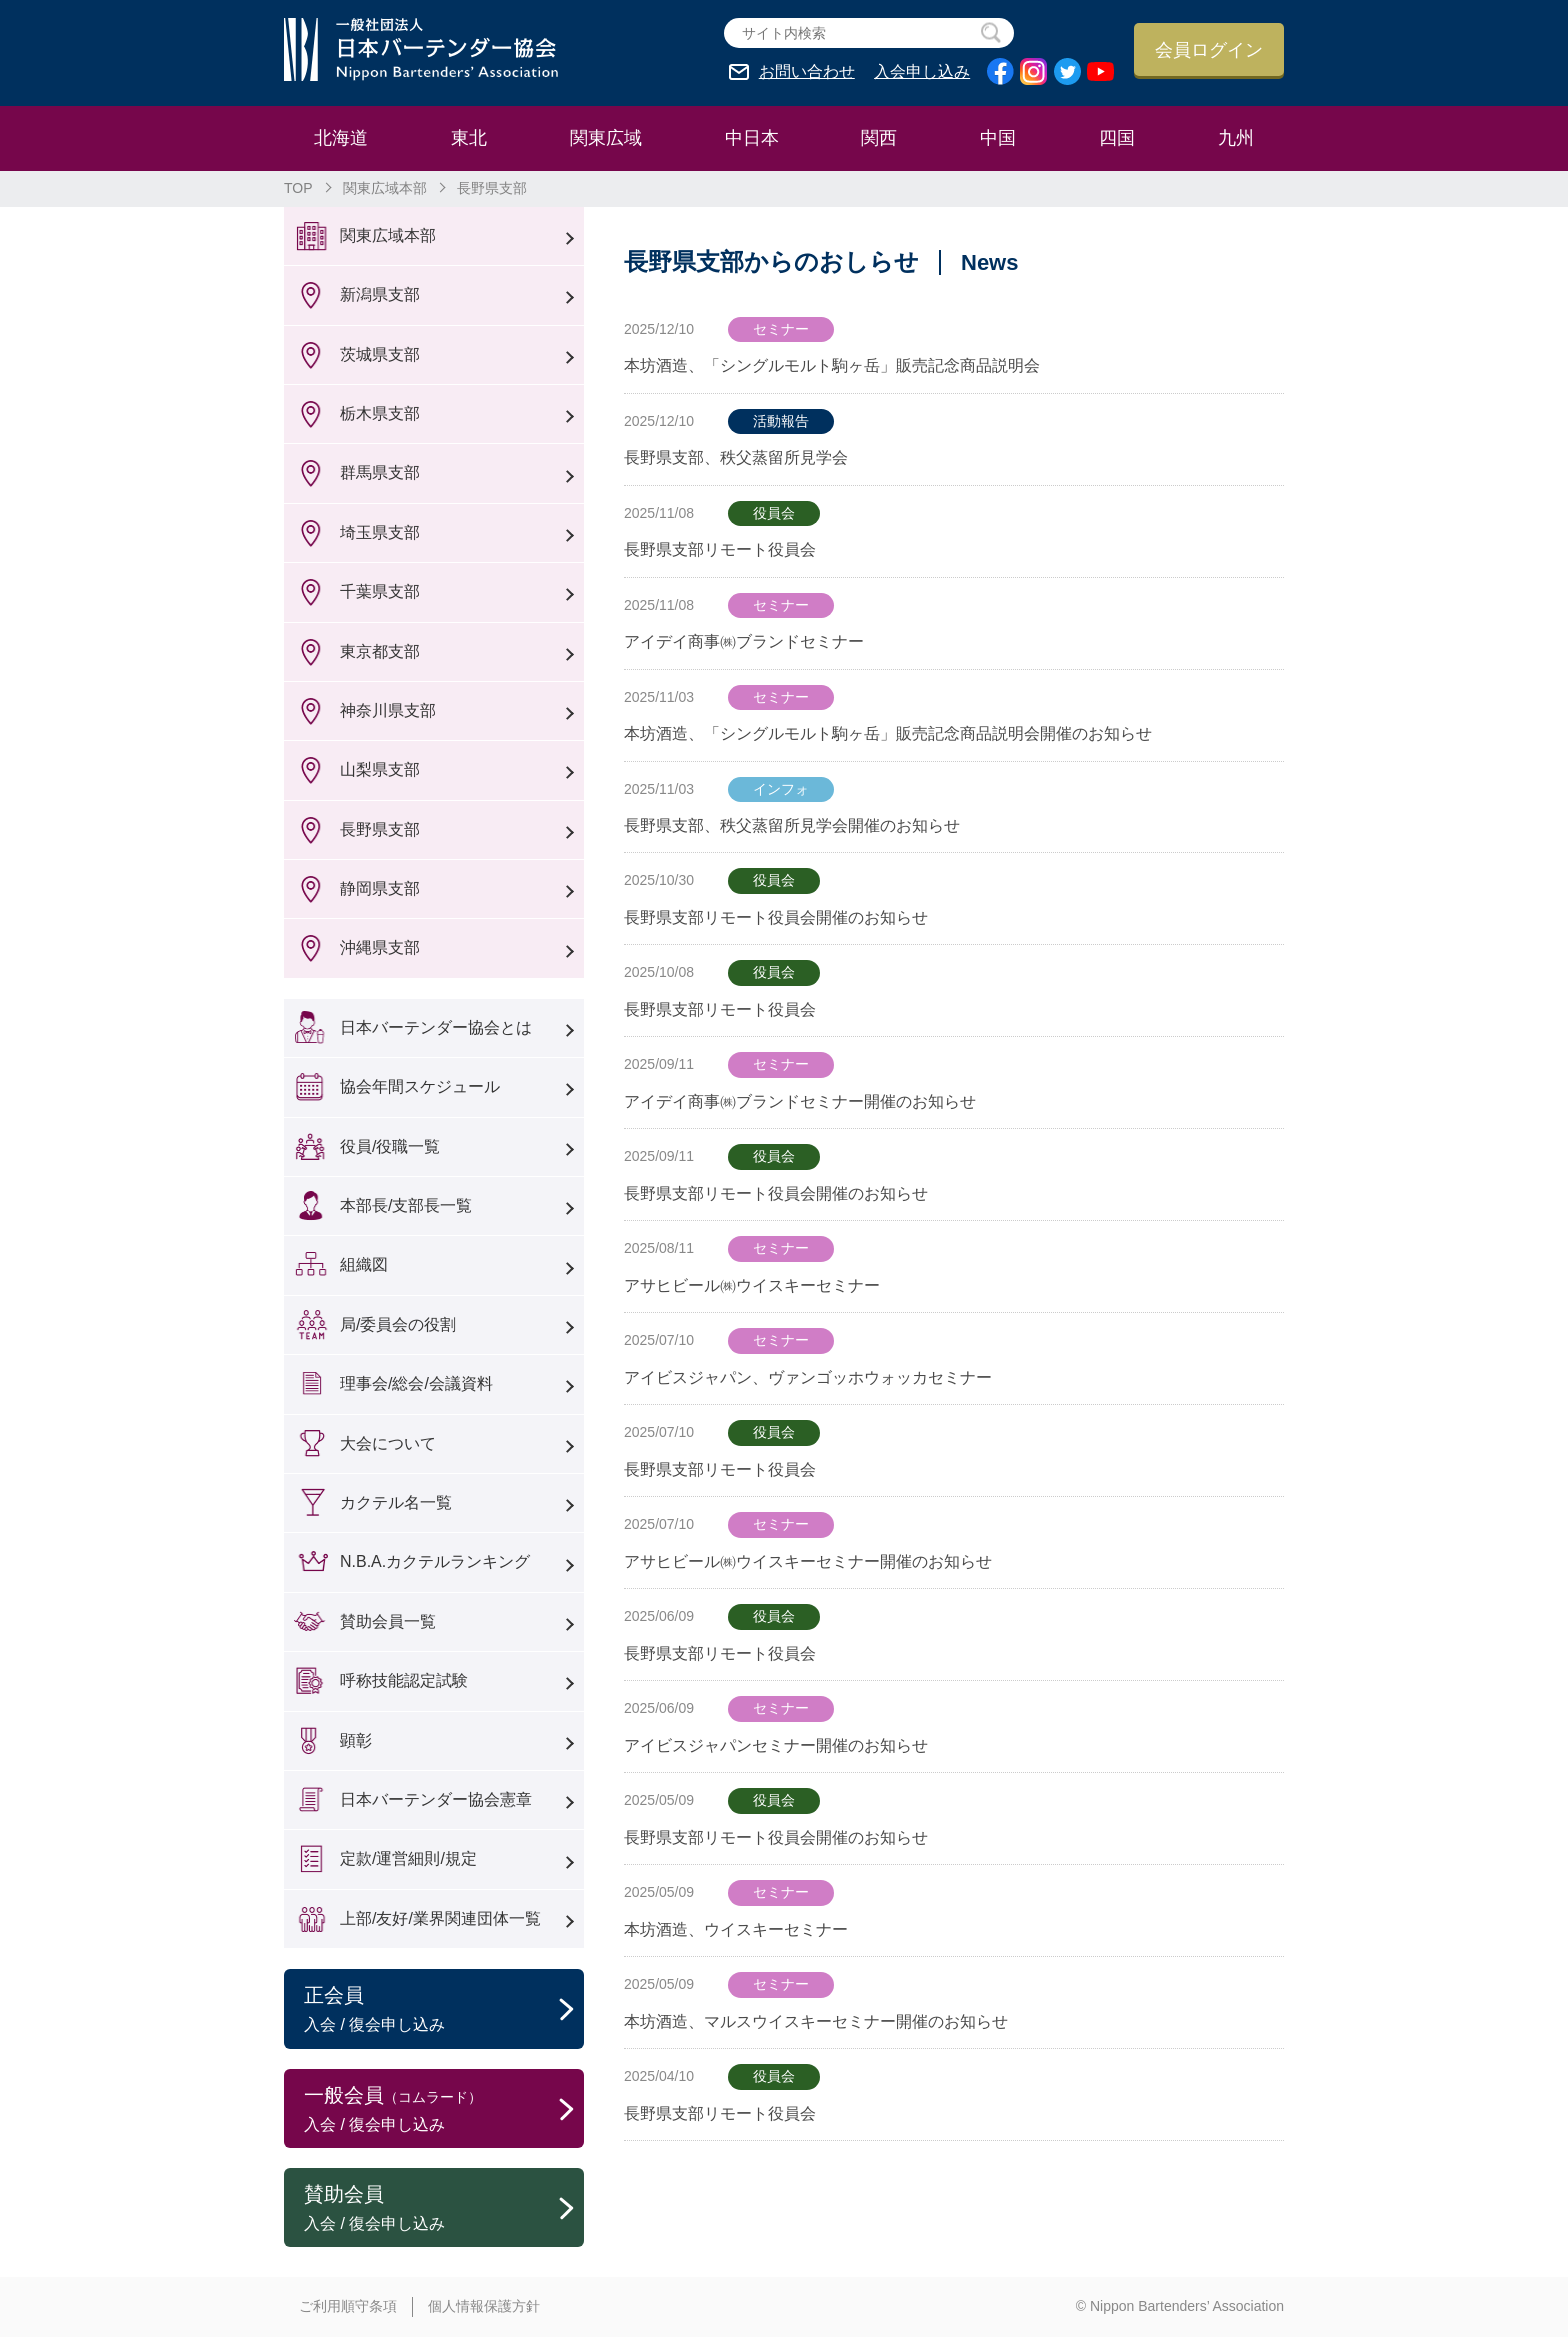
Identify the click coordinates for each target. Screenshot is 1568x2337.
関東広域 (606, 138)
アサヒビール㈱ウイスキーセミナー (752, 1285)
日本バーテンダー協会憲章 (436, 1799)
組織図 (364, 1264)
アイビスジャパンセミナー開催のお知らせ (776, 1745)
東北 (469, 138)
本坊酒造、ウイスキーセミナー (736, 1929)
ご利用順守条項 (348, 2306)
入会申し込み (922, 72)
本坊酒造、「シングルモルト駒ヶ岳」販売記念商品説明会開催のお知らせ (888, 733)
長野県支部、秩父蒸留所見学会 (736, 457)
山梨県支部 (380, 769)
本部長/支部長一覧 (406, 1205)
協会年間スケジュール (420, 1086)
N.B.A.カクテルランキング (435, 1561)
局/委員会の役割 (398, 1324)
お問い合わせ (807, 72)
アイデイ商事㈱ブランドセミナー (744, 641)
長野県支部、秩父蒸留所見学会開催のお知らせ (792, 825)
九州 (1236, 138)
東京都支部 (380, 651)
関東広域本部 (385, 188)
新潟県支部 (380, 294)
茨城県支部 (380, 354)
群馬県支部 (380, 472)
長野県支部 (380, 829)
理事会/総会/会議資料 (416, 1383)
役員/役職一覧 (390, 1146)
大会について (388, 1443)
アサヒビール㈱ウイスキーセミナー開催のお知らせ (808, 1561)
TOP (298, 188)
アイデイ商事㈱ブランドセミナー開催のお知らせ (800, 1101)
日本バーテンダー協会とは (436, 1027)
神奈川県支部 (388, 710)
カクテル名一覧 (396, 1502)
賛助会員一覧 (388, 1621)
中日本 (752, 138)
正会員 (444, 2010)
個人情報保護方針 (484, 2306)
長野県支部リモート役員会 (720, 549)
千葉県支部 (380, 591)
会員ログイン (1209, 50)
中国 (998, 138)
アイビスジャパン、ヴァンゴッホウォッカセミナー (808, 1377)
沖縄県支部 (380, 947)
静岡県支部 (380, 888)
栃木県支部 (380, 413)
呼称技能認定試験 (404, 1680)
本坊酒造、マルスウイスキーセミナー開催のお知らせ (816, 2021)
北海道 (341, 138)
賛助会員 (444, 2209)
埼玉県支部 (380, 532)
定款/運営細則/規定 (408, 1858)
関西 (879, 138)
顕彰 (356, 1740)
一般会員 (444, 2110)
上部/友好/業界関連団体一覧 (440, 1918)
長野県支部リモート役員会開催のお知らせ (776, 917)
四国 (1117, 138)
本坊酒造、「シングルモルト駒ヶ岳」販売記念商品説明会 (832, 365)
